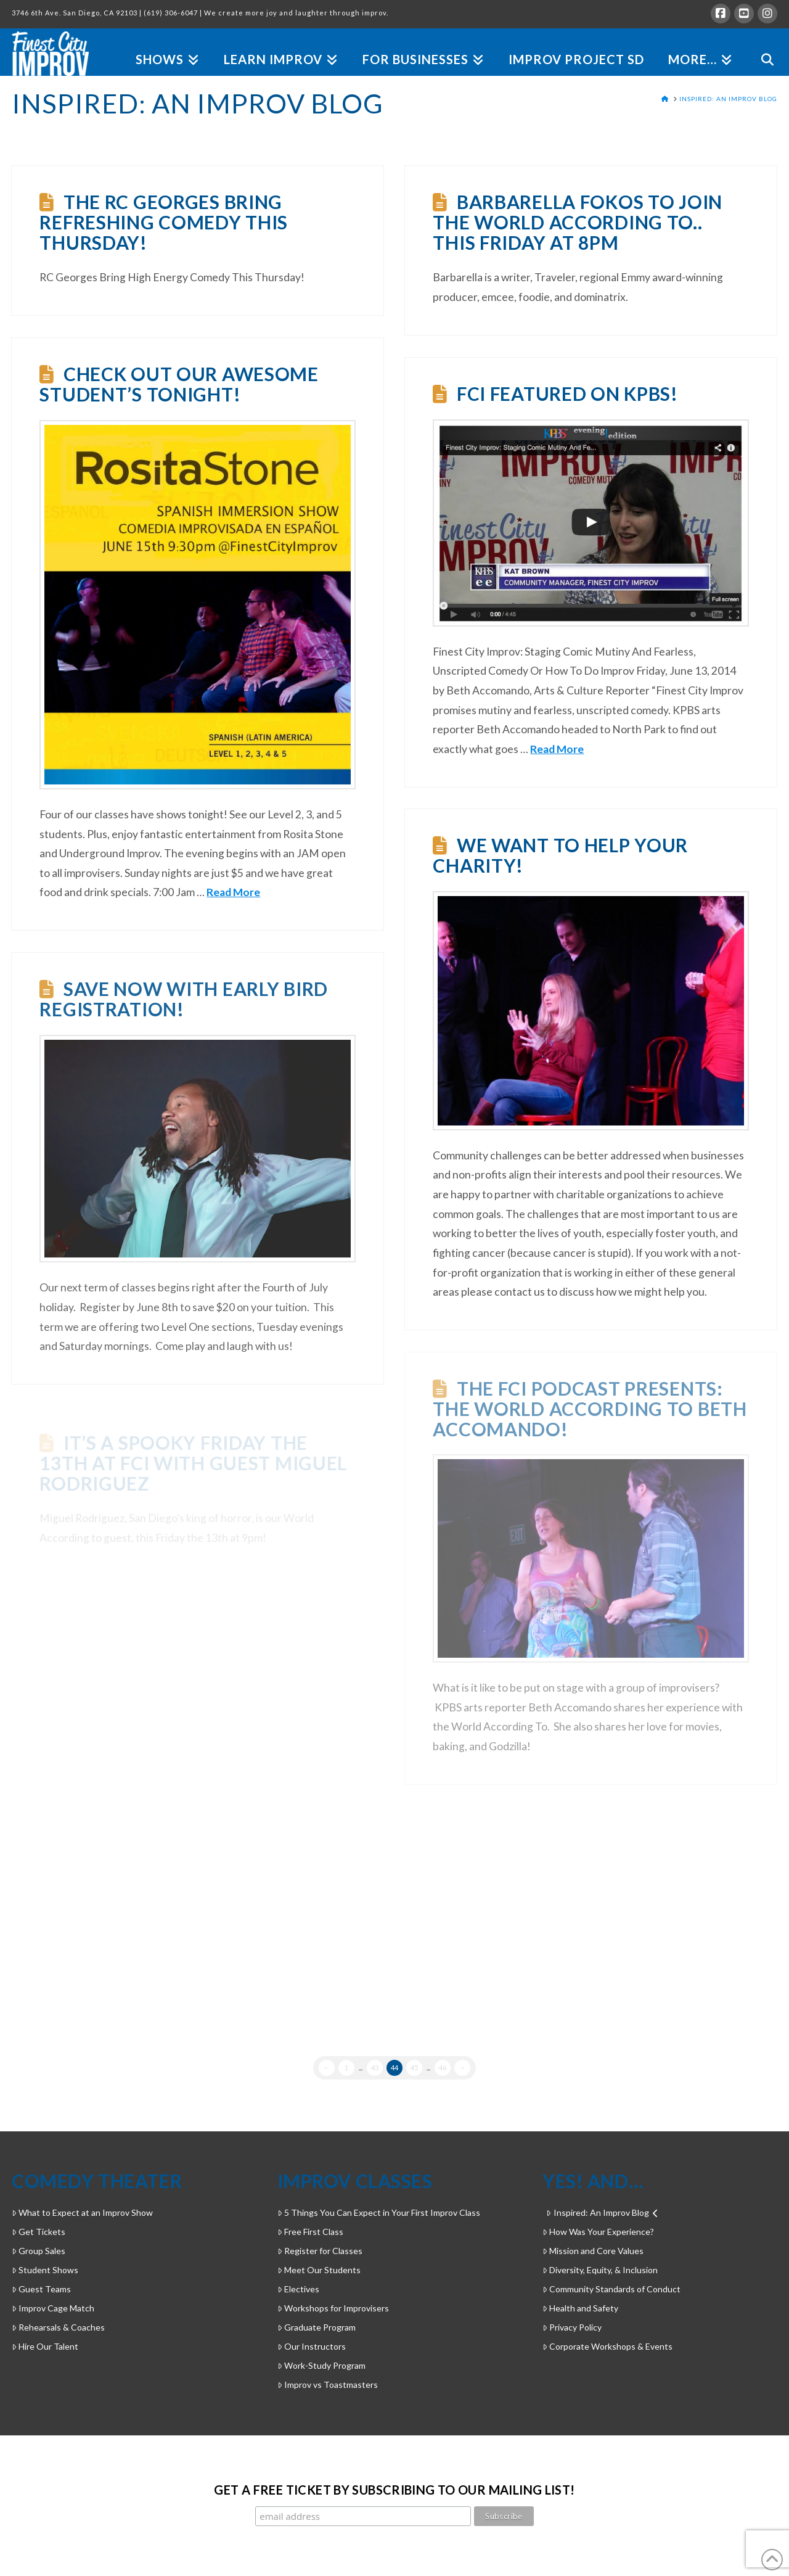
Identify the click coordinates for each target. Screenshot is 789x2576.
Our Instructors (311, 2346)
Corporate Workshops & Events (607, 2346)
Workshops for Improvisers (333, 2308)
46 (442, 2068)
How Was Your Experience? (598, 2231)
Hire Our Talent (45, 2346)
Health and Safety (580, 2308)
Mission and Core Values (593, 2250)
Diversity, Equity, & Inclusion (600, 2270)
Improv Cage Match (53, 2308)
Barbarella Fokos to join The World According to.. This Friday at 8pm (577, 222)
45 (414, 2068)
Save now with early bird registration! (183, 998)
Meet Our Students (319, 2270)
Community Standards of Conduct (611, 2289)
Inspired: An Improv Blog (602, 2212)
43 (374, 2068)
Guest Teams (41, 2289)
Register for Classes (319, 2250)
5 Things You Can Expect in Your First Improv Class (378, 2212)
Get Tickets (38, 2231)
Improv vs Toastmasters (327, 2384)
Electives (298, 2289)
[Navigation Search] (761, 45)
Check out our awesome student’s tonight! (179, 384)
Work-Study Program (321, 2365)
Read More (233, 892)
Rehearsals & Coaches (58, 2327)
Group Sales (38, 2250)
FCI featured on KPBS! (567, 393)
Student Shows (45, 2270)
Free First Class (310, 2231)
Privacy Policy (572, 2327)
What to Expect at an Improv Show (82, 2212)
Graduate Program (316, 2327)
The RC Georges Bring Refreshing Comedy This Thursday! (163, 222)
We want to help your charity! (560, 855)
